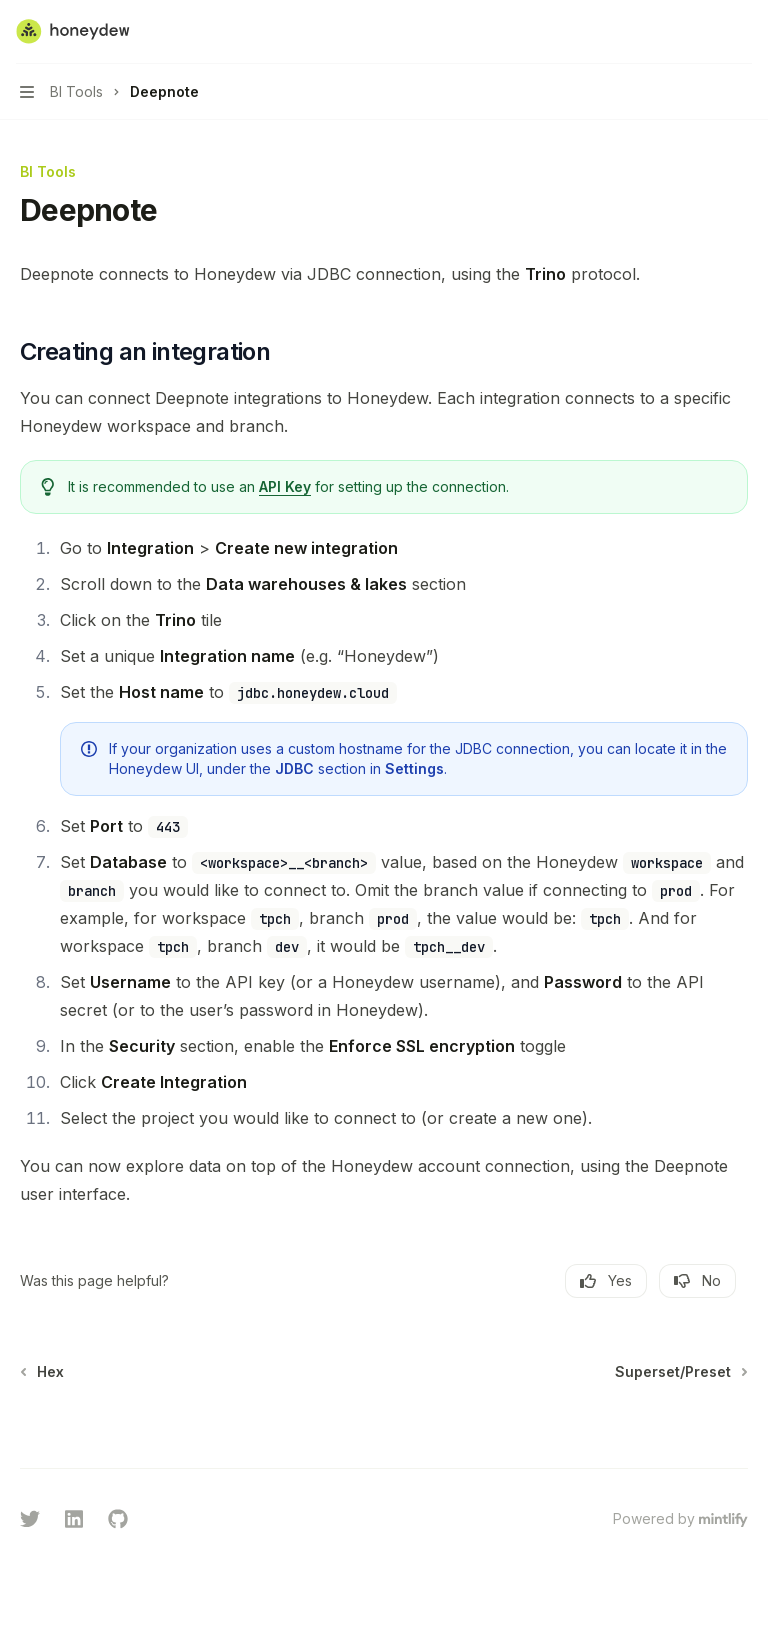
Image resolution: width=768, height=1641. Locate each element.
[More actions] (742, 32)
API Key (285, 486)
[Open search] (704, 32)
